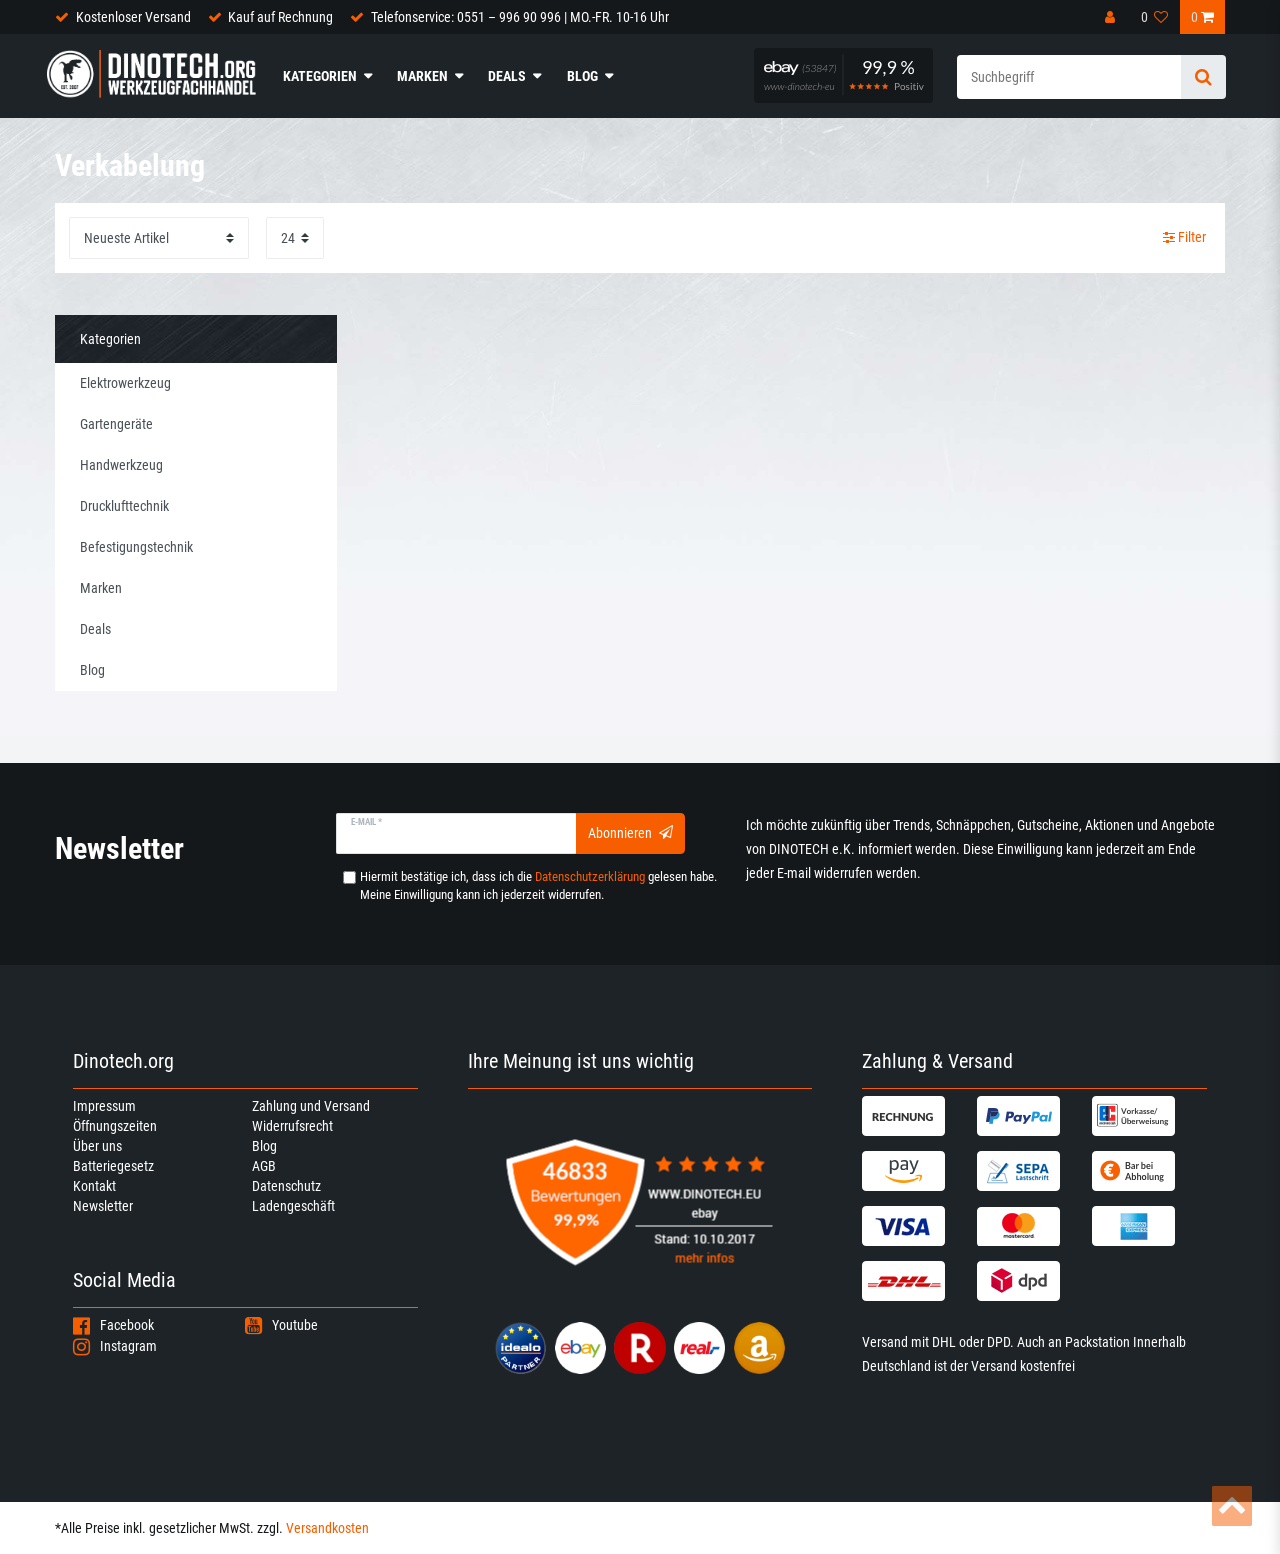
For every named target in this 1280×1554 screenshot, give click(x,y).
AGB (264, 1166)
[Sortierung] (159, 237)
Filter (1184, 237)
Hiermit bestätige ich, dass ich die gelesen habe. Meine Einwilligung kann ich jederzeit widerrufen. (538, 885)
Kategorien (320, 76)
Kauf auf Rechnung (280, 17)
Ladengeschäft (293, 1206)
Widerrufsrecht (292, 1126)
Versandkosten (327, 1528)
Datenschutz (286, 1186)
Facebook (113, 1325)
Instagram (115, 1346)
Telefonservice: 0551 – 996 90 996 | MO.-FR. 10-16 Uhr (520, 17)
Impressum (104, 1106)
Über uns (97, 1146)
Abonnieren (630, 833)
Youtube (281, 1325)
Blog (582, 76)
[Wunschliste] (1155, 17)
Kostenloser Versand (133, 17)
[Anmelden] (1112, 17)
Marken (422, 76)
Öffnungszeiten (115, 1126)
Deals (507, 76)
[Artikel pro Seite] (295, 237)
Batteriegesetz (113, 1166)
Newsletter (103, 1206)
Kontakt (94, 1186)
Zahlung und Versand (311, 1106)
